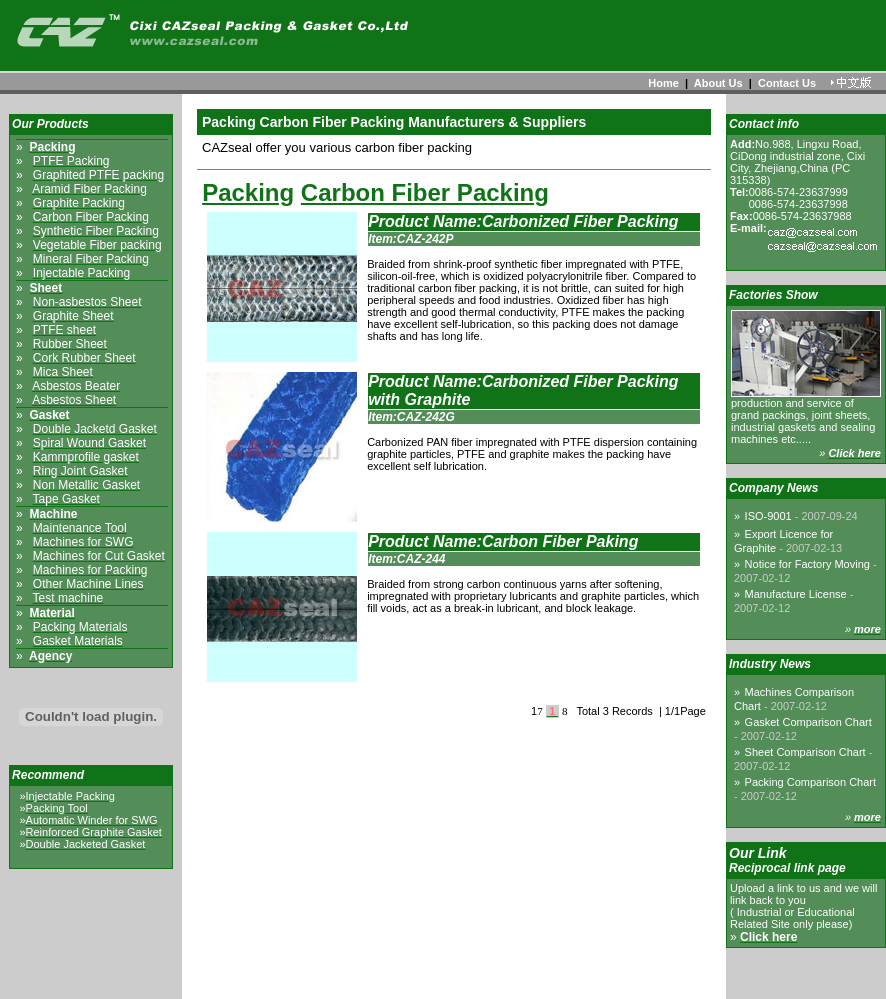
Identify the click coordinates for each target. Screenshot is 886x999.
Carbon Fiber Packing (425, 192)
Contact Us (787, 83)
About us (389, 981)
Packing (248, 192)
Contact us (447, 981)
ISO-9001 (801, 516)
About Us (718, 83)
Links (546, 981)
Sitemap (503, 981)
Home (663, 83)
